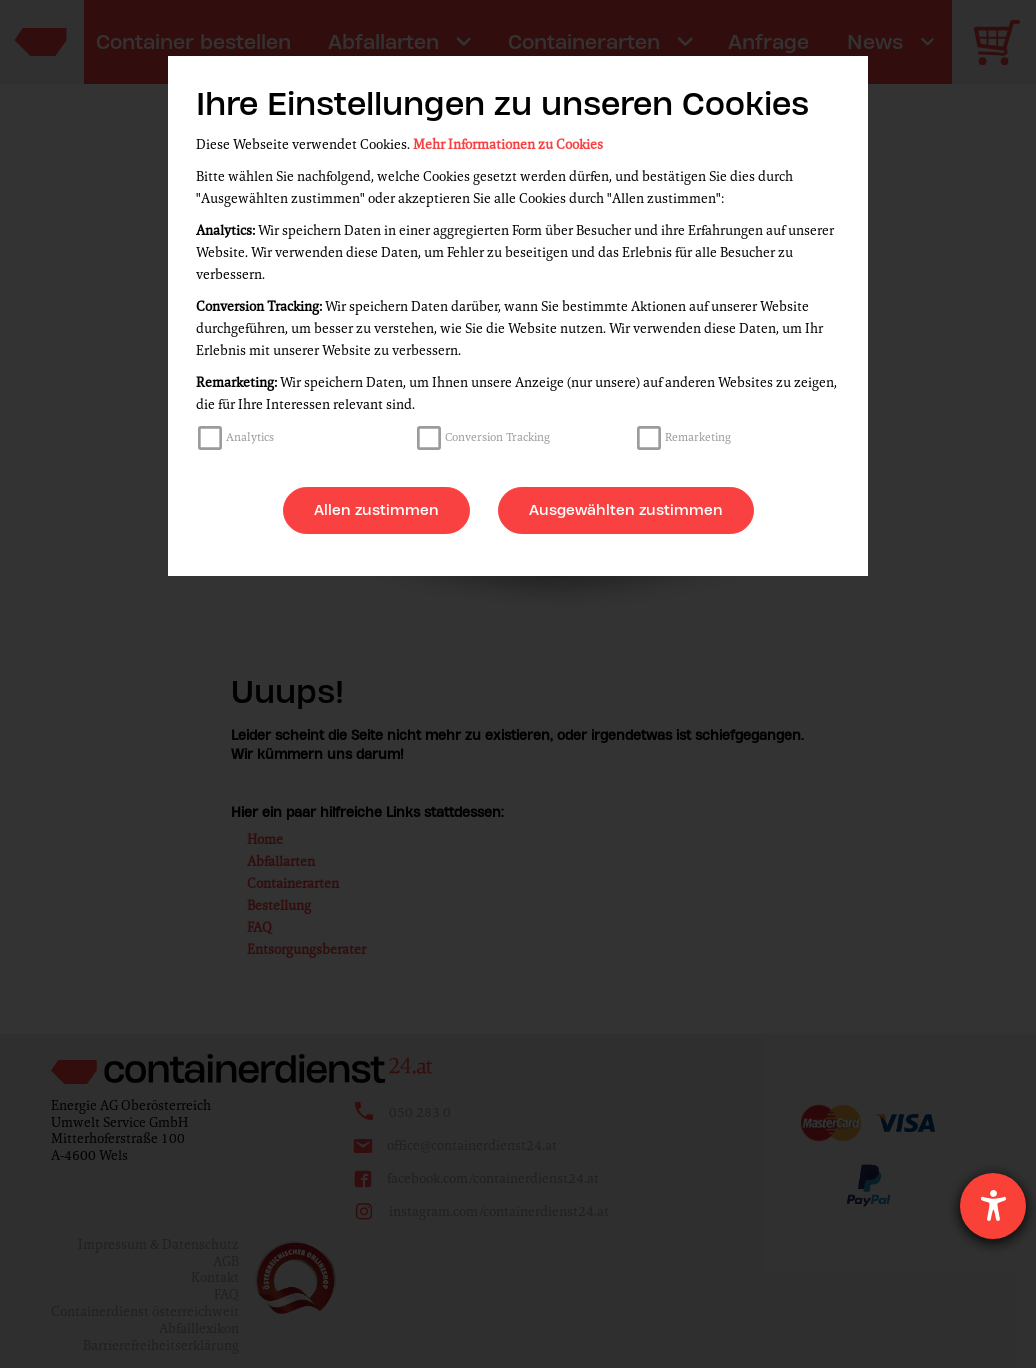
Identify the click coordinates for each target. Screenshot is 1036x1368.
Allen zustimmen (376, 510)
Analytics (250, 437)
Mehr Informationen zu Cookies (508, 144)
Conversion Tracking (497, 437)
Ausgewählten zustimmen (626, 510)
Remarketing (698, 437)
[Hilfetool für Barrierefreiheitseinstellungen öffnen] (993, 1206)
